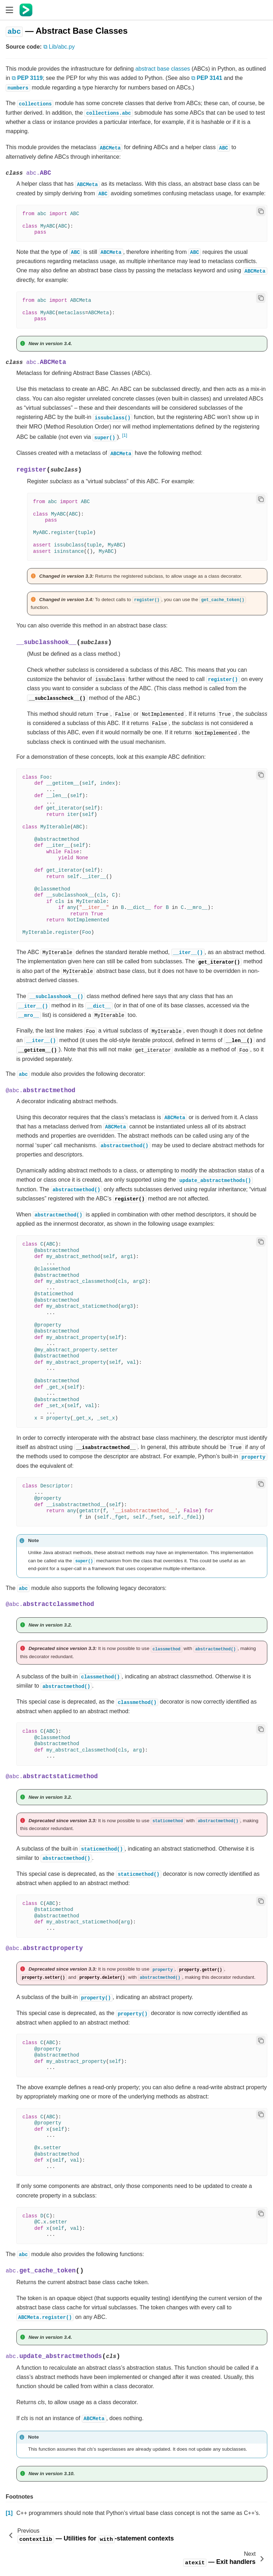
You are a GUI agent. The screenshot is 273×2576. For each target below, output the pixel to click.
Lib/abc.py (62, 47)
